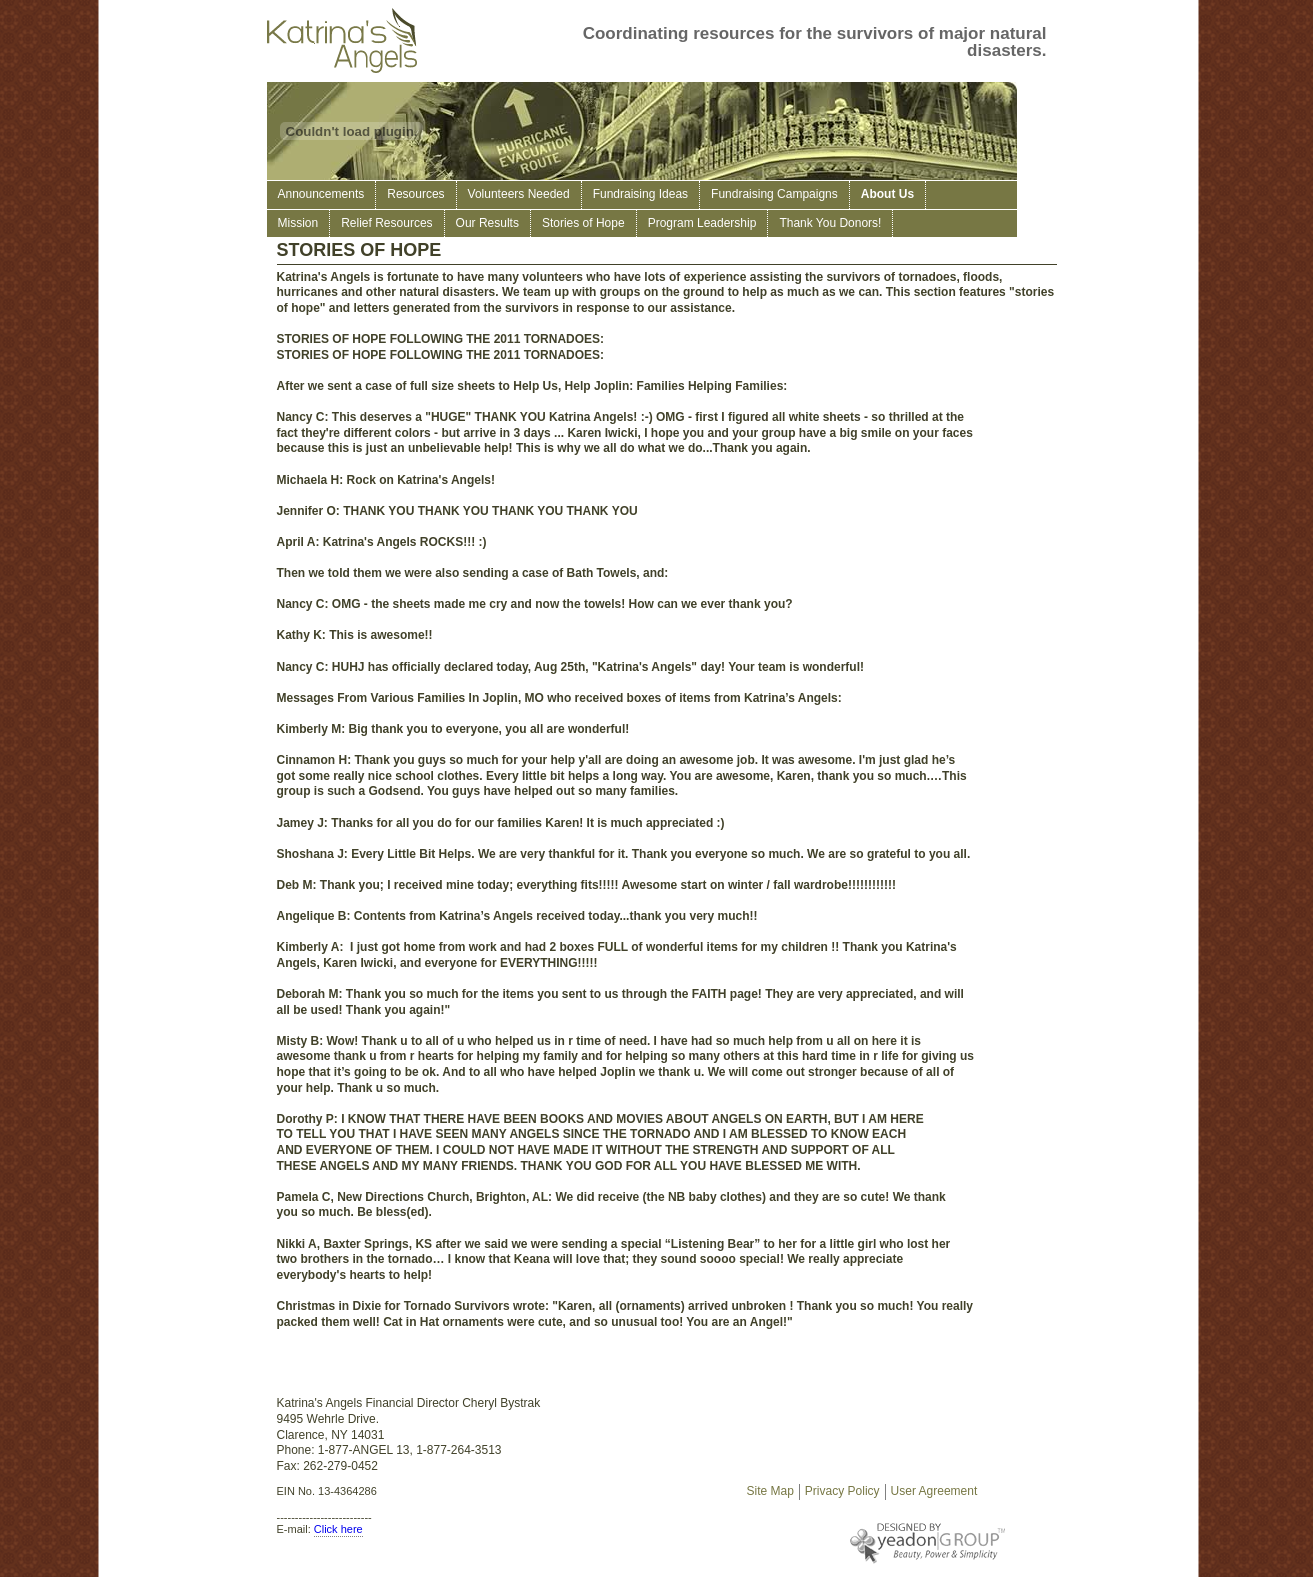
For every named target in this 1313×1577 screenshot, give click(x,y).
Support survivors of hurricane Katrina (44, 44)
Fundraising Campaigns (774, 194)
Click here (338, 1529)
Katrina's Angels (347, 41)
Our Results (487, 223)
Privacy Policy (842, 1491)
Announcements (321, 194)
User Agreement (934, 1491)
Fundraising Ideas (640, 194)
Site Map (770, 1491)
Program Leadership (702, 223)
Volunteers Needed (519, 194)
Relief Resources (386, 223)
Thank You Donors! (830, 223)
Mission (298, 223)
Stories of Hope (583, 223)
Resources (415, 194)
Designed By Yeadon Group (877, 1543)
